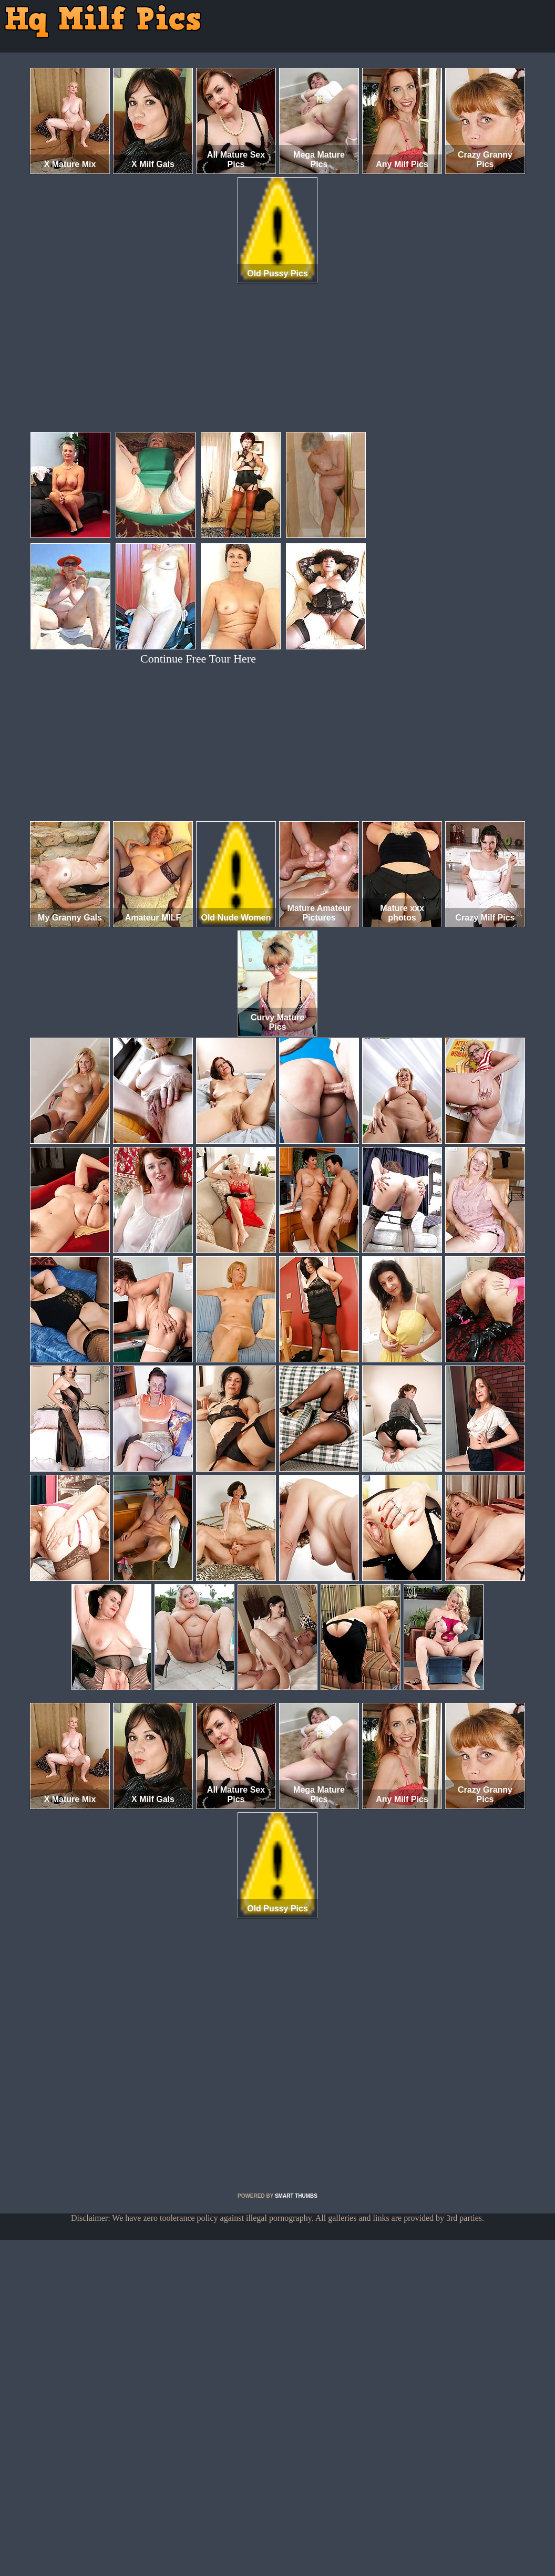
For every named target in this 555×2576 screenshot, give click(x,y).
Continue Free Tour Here (198, 658)
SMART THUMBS (296, 2196)
